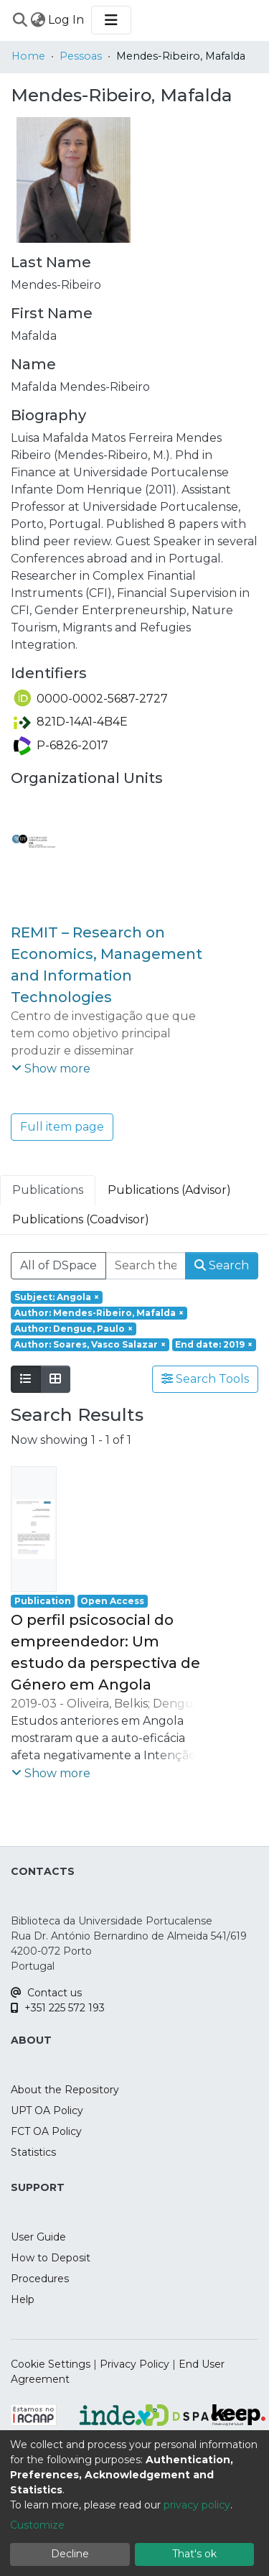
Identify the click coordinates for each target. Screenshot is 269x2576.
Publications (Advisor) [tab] (169, 1190)
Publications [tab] (47, 1190)
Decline (70, 2553)
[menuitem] (38, 20)
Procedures (40, 2278)
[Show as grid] (55, 1379)
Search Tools (205, 1379)
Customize (37, 2525)
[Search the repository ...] (145, 1265)
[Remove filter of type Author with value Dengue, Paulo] (73, 1328)
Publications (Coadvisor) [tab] (80, 1219)
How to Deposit (50, 2257)
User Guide (38, 2236)
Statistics (33, 2152)
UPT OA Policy (47, 2110)
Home (28, 56)
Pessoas (81, 56)
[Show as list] (26, 1379)
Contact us (46, 1992)
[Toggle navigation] (111, 20)
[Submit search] (20, 20)
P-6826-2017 (61, 745)
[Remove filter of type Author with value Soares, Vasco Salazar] (90, 1344)
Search (221, 1265)
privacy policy (197, 2504)
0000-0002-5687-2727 (91, 698)
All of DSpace (58, 1265)
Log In (66, 20)
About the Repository (65, 2089)
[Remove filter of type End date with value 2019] (214, 1344)
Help (22, 2299)
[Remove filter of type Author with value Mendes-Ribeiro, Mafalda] (99, 1313)
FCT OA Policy (46, 2131)
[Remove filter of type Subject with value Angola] (57, 1297)
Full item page (62, 1127)
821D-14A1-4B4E (71, 721)
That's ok (194, 2553)
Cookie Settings (50, 2364)
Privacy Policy (134, 2364)
